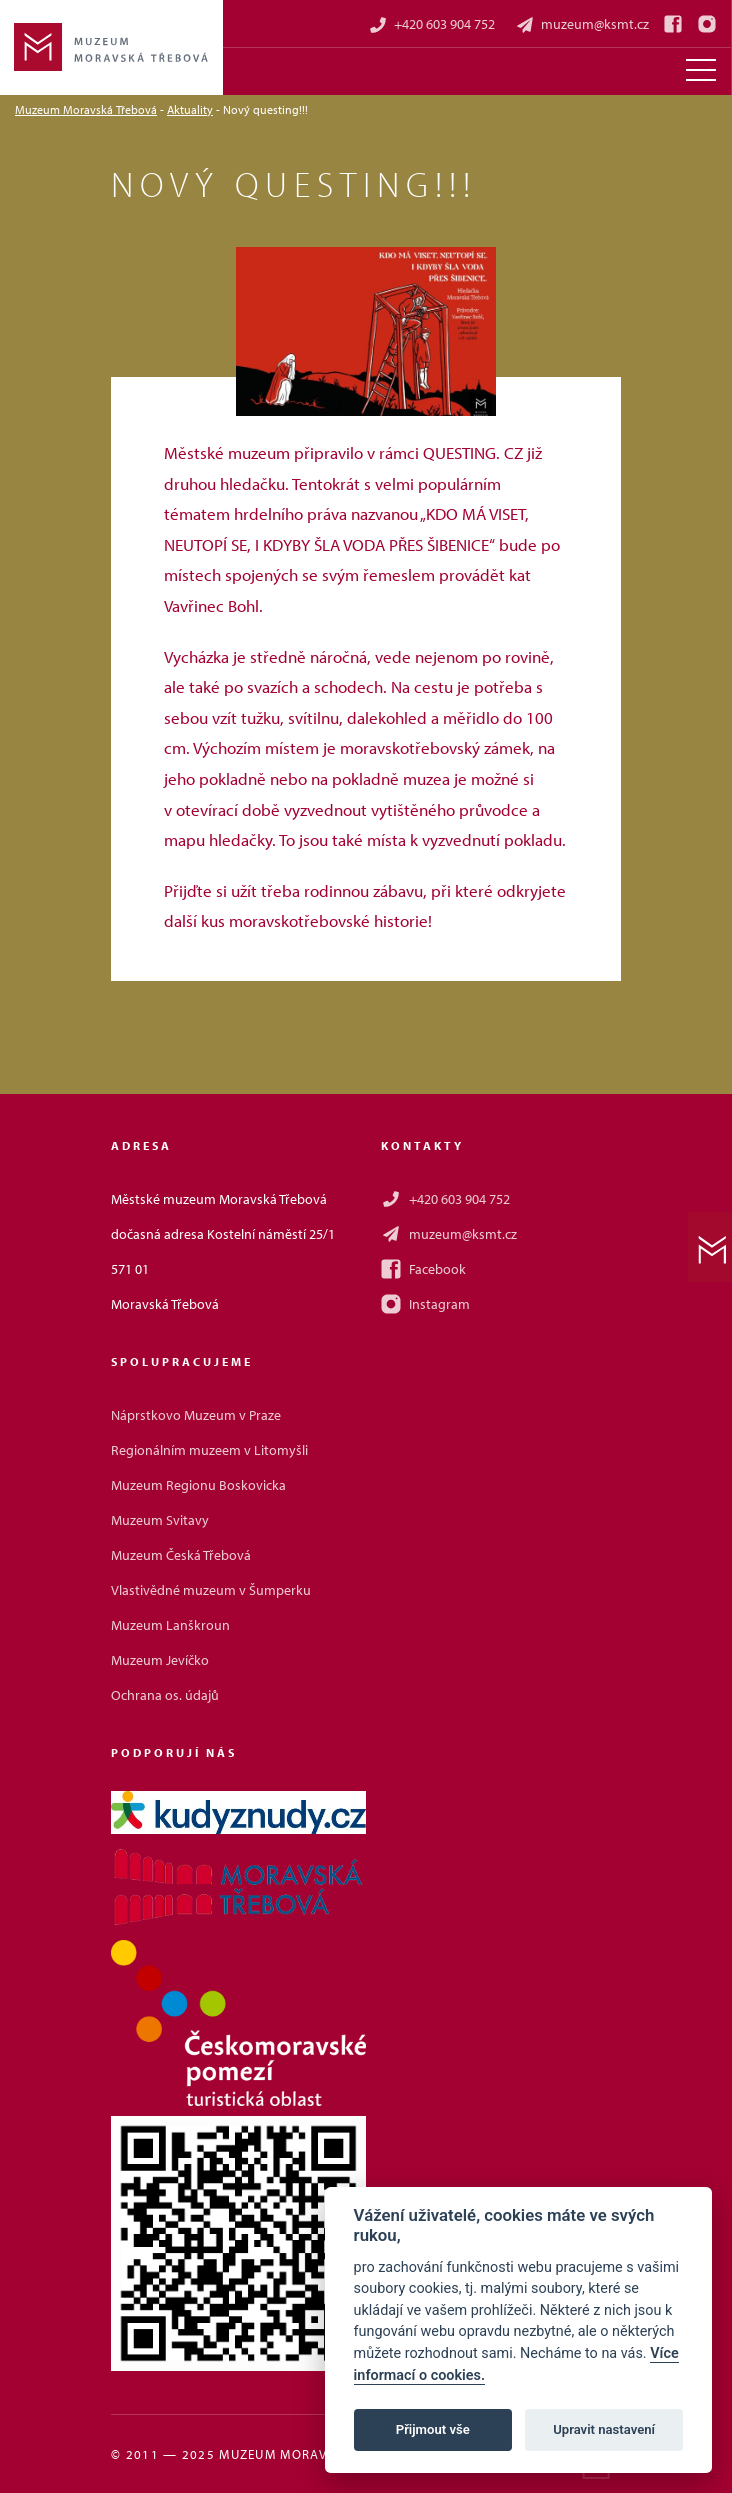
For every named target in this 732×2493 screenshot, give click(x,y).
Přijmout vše (433, 2429)
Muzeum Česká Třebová (181, 1555)
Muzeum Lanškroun (170, 1625)
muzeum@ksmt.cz (582, 24)
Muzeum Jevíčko (160, 1660)
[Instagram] (707, 24)
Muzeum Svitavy (160, 1520)
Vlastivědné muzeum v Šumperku (211, 1590)
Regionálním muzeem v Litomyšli (209, 1450)
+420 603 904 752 (431, 24)
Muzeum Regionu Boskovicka (198, 1485)
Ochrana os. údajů (165, 1695)
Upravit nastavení (604, 2429)
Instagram (425, 1304)
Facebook (423, 1269)
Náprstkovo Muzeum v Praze (196, 1415)
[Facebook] (673, 24)
